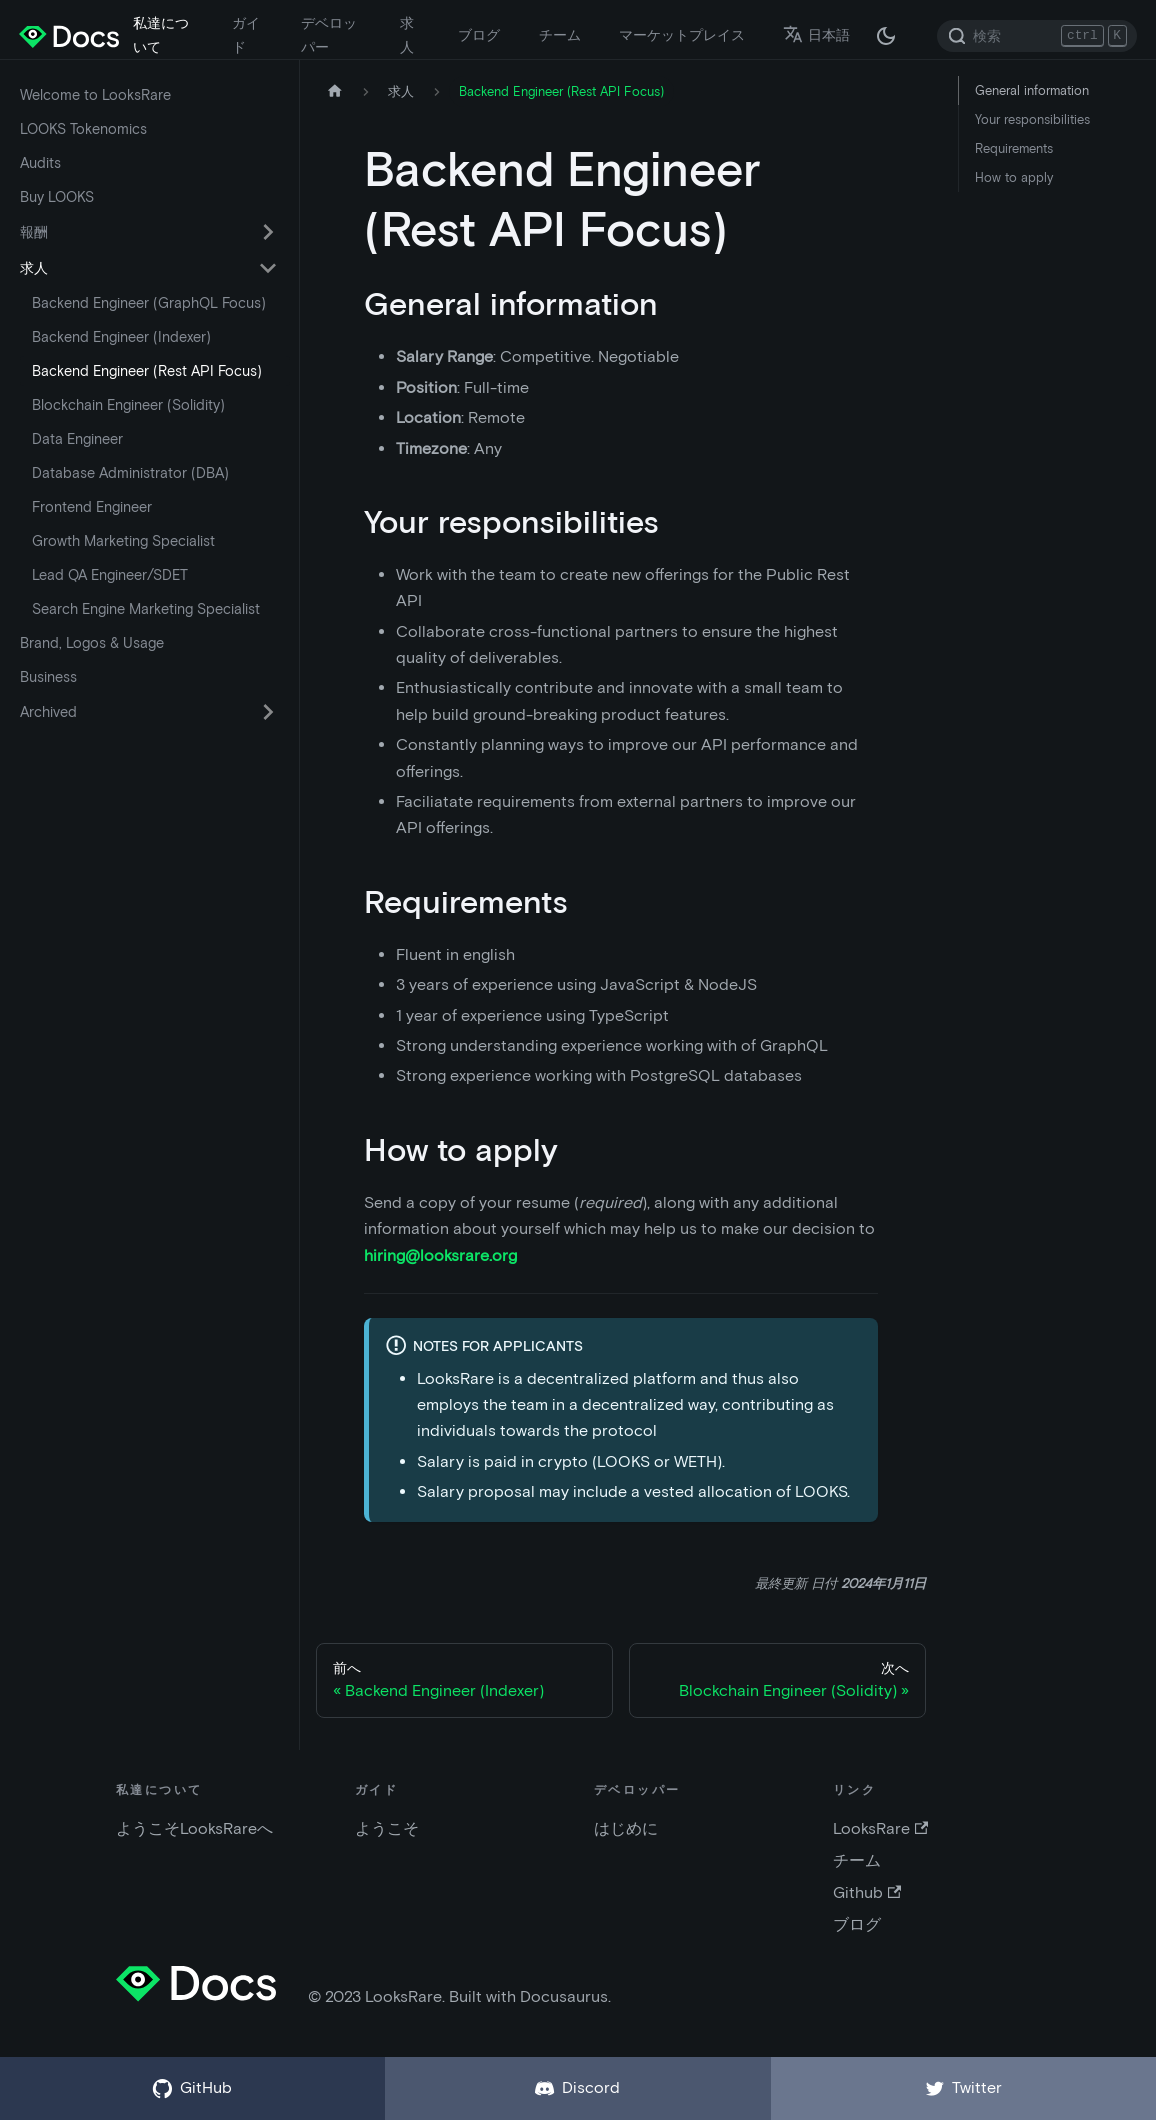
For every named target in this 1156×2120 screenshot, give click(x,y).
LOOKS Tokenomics (83, 129)
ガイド (246, 35)
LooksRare (880, 1828)
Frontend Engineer (92, 507)
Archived (48, 712)
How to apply (1014, 177)
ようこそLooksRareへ (194, 1828)
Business (48, 677)
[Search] (1037, 36)
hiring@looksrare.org (440, 1255)
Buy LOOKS (57, 197)
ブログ (479, 35)
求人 (407, 35)
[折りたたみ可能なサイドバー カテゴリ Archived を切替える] (268, 712)
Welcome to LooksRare (95, 95)
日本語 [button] (816, 35)
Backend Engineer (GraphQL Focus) (149, 303)
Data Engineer (77, 439)
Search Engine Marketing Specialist (146, 609)
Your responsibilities (1032, 119)
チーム (560, 35)
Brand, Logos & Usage (92, 643)
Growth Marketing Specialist (123, 541)
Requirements (1014, 148)
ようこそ (387, 1828)
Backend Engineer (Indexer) (121, 337)
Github (867, 1892)
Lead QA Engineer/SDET (110, 575)
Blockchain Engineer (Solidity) (128, 405)
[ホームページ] (335, 91)
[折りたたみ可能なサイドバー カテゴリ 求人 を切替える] (268, 268)
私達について (161, 35)
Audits (40, 163)
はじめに (626, 1828)
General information (1032, 90)
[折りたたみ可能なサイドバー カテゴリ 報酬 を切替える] (268, 232)
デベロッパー (329, 35)
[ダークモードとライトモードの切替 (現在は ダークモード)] (886, 36)
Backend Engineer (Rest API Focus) (147, 371)
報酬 (34, 232)
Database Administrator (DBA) (130, 473)
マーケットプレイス (682, 35)
